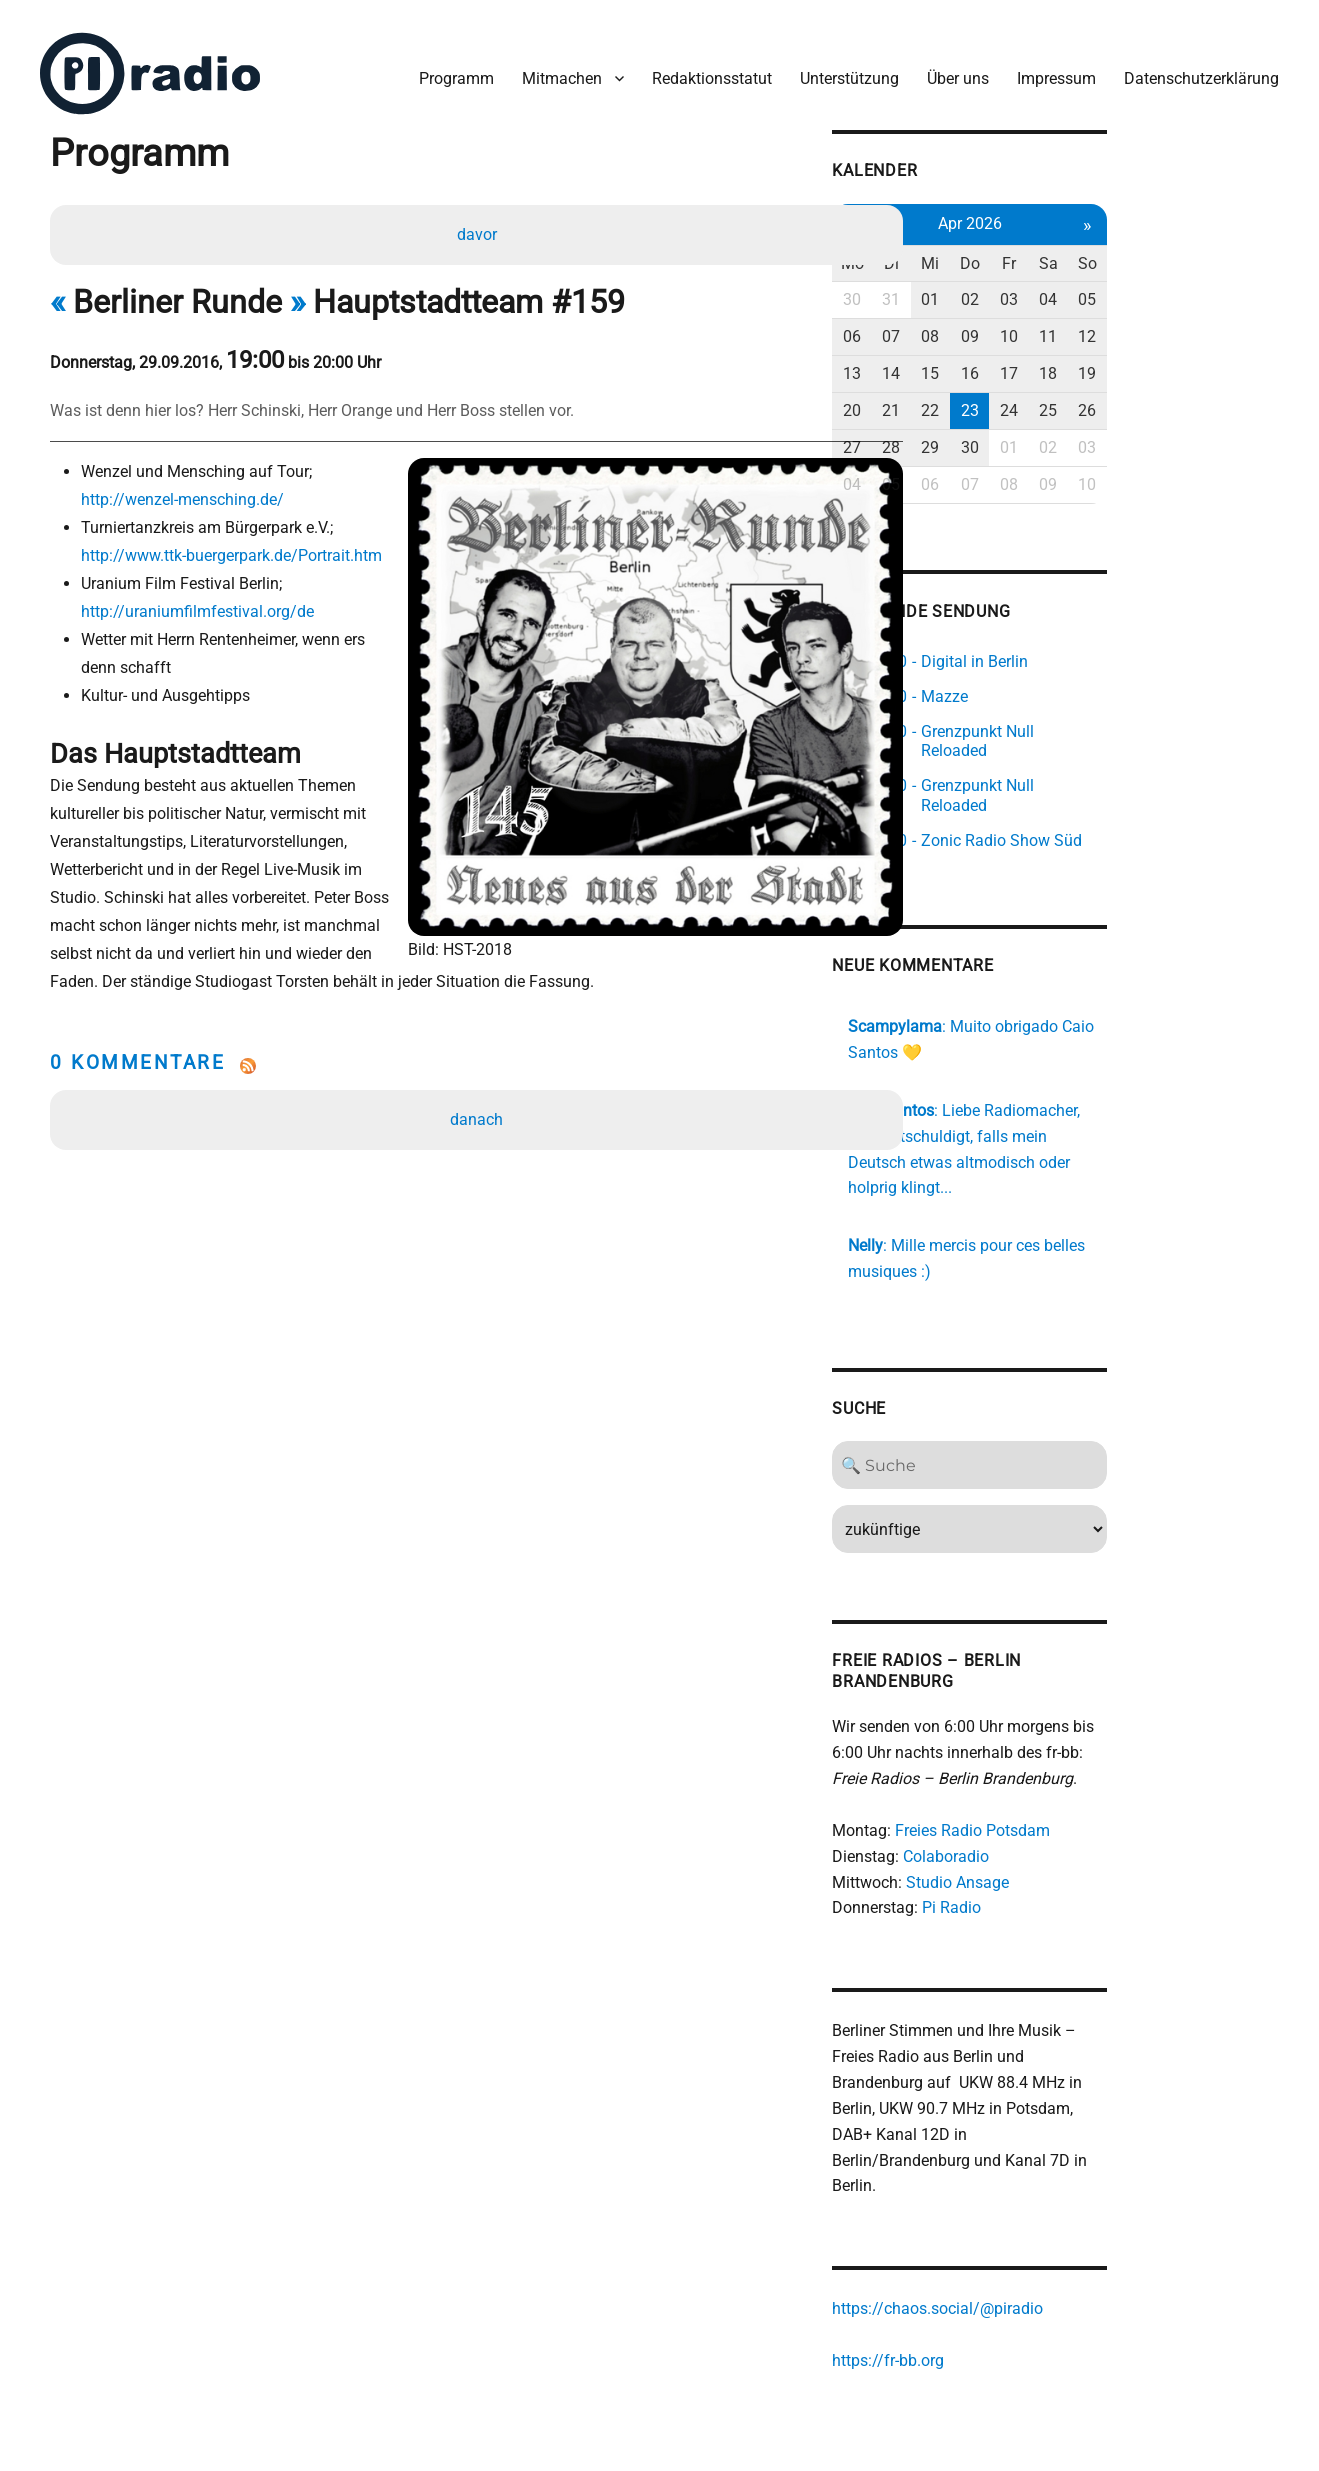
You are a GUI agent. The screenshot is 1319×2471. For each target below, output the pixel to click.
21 (1023, 398)
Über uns (950, 68)
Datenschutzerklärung (1193, 68)
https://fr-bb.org (1015, 2264)
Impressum (1048, 68)
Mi (1066, 251)
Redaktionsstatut (704, 68)
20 (981, 398)
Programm (448, 68)
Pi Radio (1078, 1834)
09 (1109, 325)
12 (1238, 325)
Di (1023, 251)
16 (1109, 361)
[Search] (1109, 1391)
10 (1152, 325)
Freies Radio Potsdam (1099, 1756)
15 (1066, 361)
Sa (1194, 251)
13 (981, 361)
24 (1152, 398)
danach (479, 1085)
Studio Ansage (1084, 1808)
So (1237, 251)
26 (1238, 398)
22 (1066, 398)
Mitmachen (554, 68)
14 (1023, 361)
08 (1066, 325)
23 (1109, 398)
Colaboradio (1073, 1782)
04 (1195, 288)
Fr (1152, 251)
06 (981, 325)
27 (981, 435)
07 (1023, 325)
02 (1109, 288)
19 (1238, 361)
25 (1195, 398)
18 (1195, 361)
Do (1109, 251)
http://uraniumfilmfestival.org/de (203, 603)
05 (1238, 288)
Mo (980, 251)
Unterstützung (841, 68)
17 (1152, 361)
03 (1152, 288)
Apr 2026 (1109, 211)
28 (1023, 435)
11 (1195, 325)
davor (480, 226)
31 (1023, 288)
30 (981, 288)
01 (1066, 288)
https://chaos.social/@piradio (1064, 2212)
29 (1066, 435)
